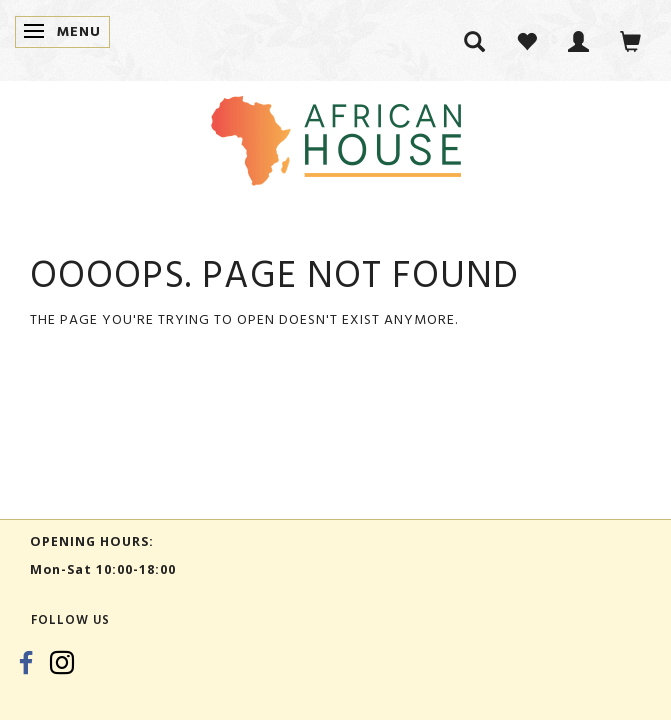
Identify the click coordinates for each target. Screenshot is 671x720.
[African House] (336, 136)
